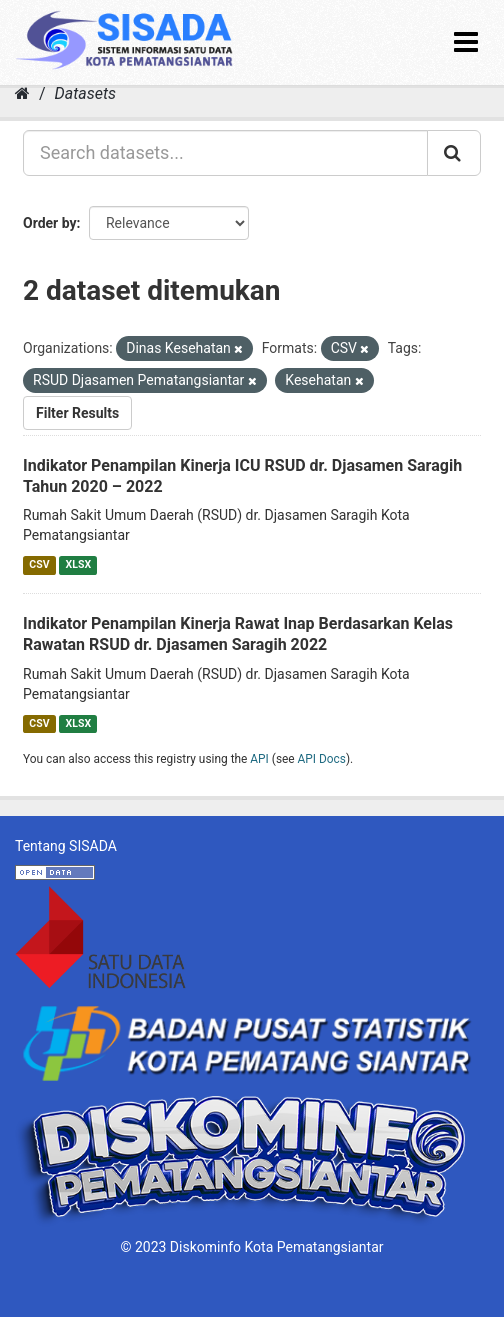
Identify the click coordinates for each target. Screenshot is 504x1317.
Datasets (85, 93)
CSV (39, 564)
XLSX (78, 564)
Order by (50, 223)
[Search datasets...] (225, 153)
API (259, 759)
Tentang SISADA (66, 846)
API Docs (322, 759)
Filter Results (77, 413)
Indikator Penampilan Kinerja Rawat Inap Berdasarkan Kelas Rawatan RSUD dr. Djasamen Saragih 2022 (238, 634)
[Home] (22, 93)
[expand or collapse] (466, 42)
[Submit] (454, 153)
